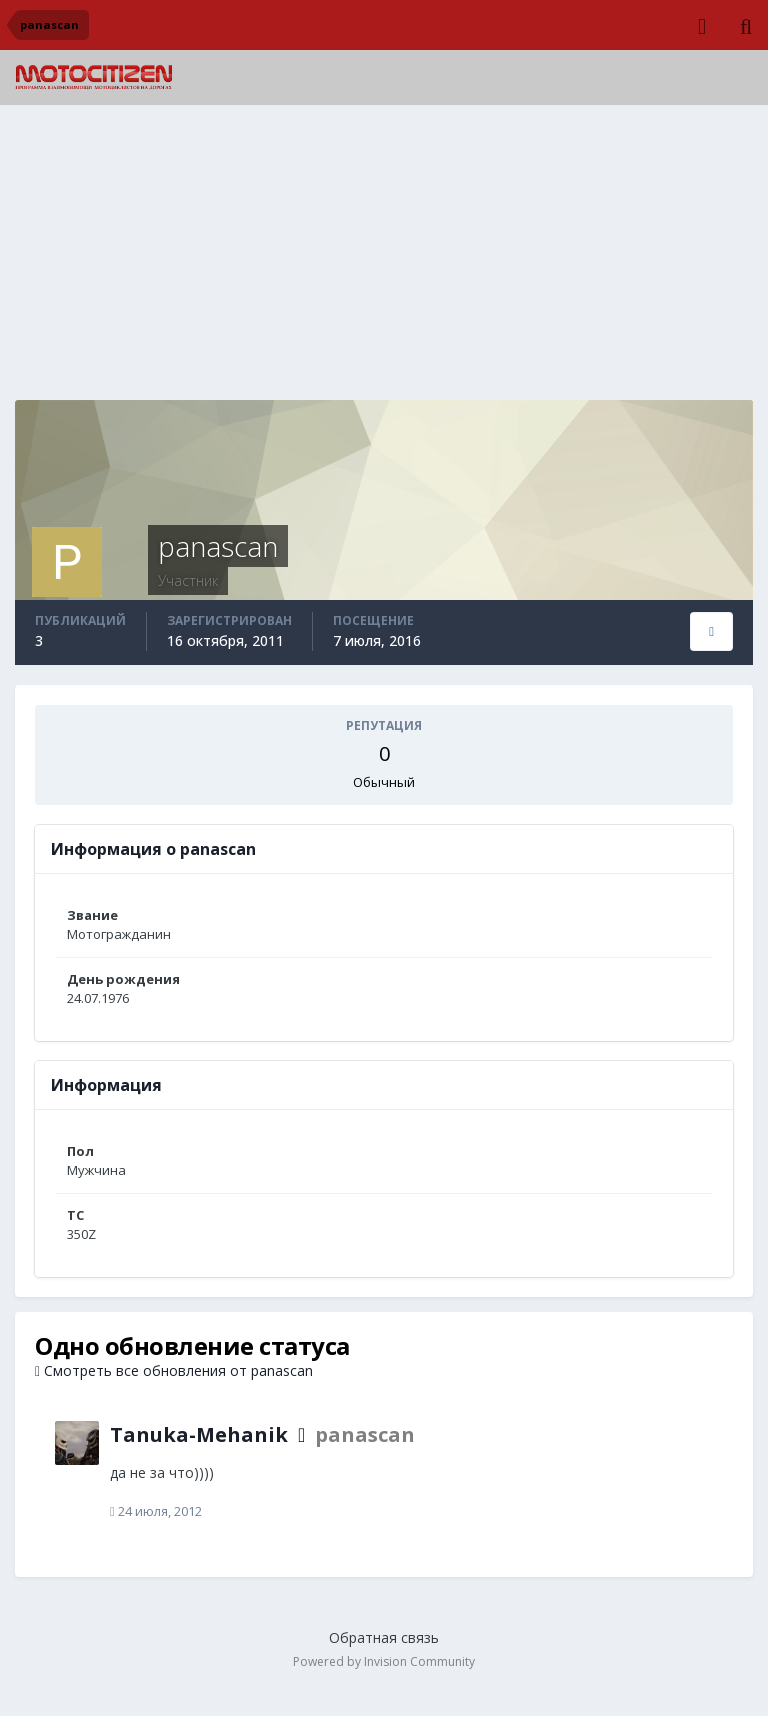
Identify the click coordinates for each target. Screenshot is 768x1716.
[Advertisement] (384, 260)
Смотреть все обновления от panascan (174, 1370)
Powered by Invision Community (384, 1661)
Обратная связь (384, 1637)
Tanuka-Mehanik (199, 1434)
